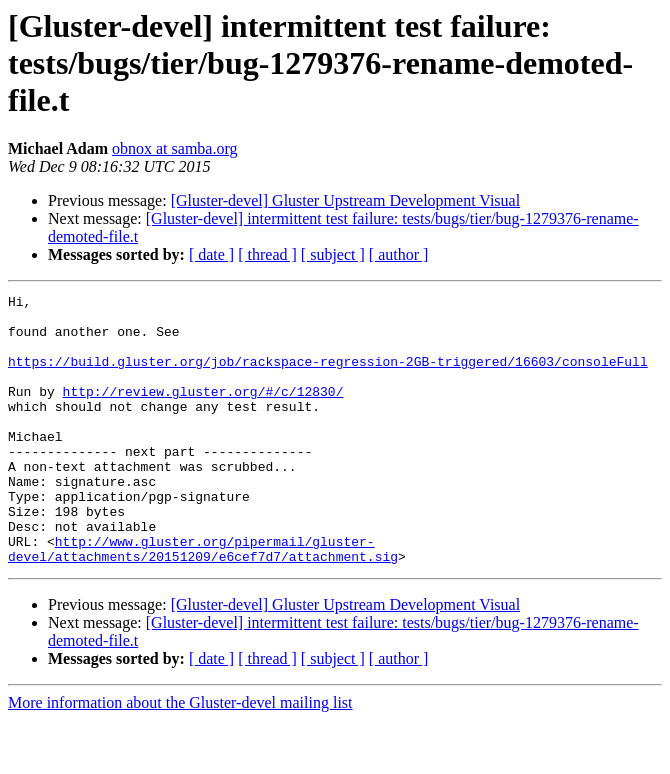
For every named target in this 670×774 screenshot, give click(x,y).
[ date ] (211, 254)
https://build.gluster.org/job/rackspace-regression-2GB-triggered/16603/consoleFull (328, 376)
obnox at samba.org (174, 148)
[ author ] (399, 254)
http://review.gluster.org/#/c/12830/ (203, 412)
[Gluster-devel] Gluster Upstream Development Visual (345, 200)
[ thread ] (267, 254)
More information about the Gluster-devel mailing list (180, 756)
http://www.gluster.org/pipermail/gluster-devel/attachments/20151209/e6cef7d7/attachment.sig (203, 601)
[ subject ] (333, 254)
